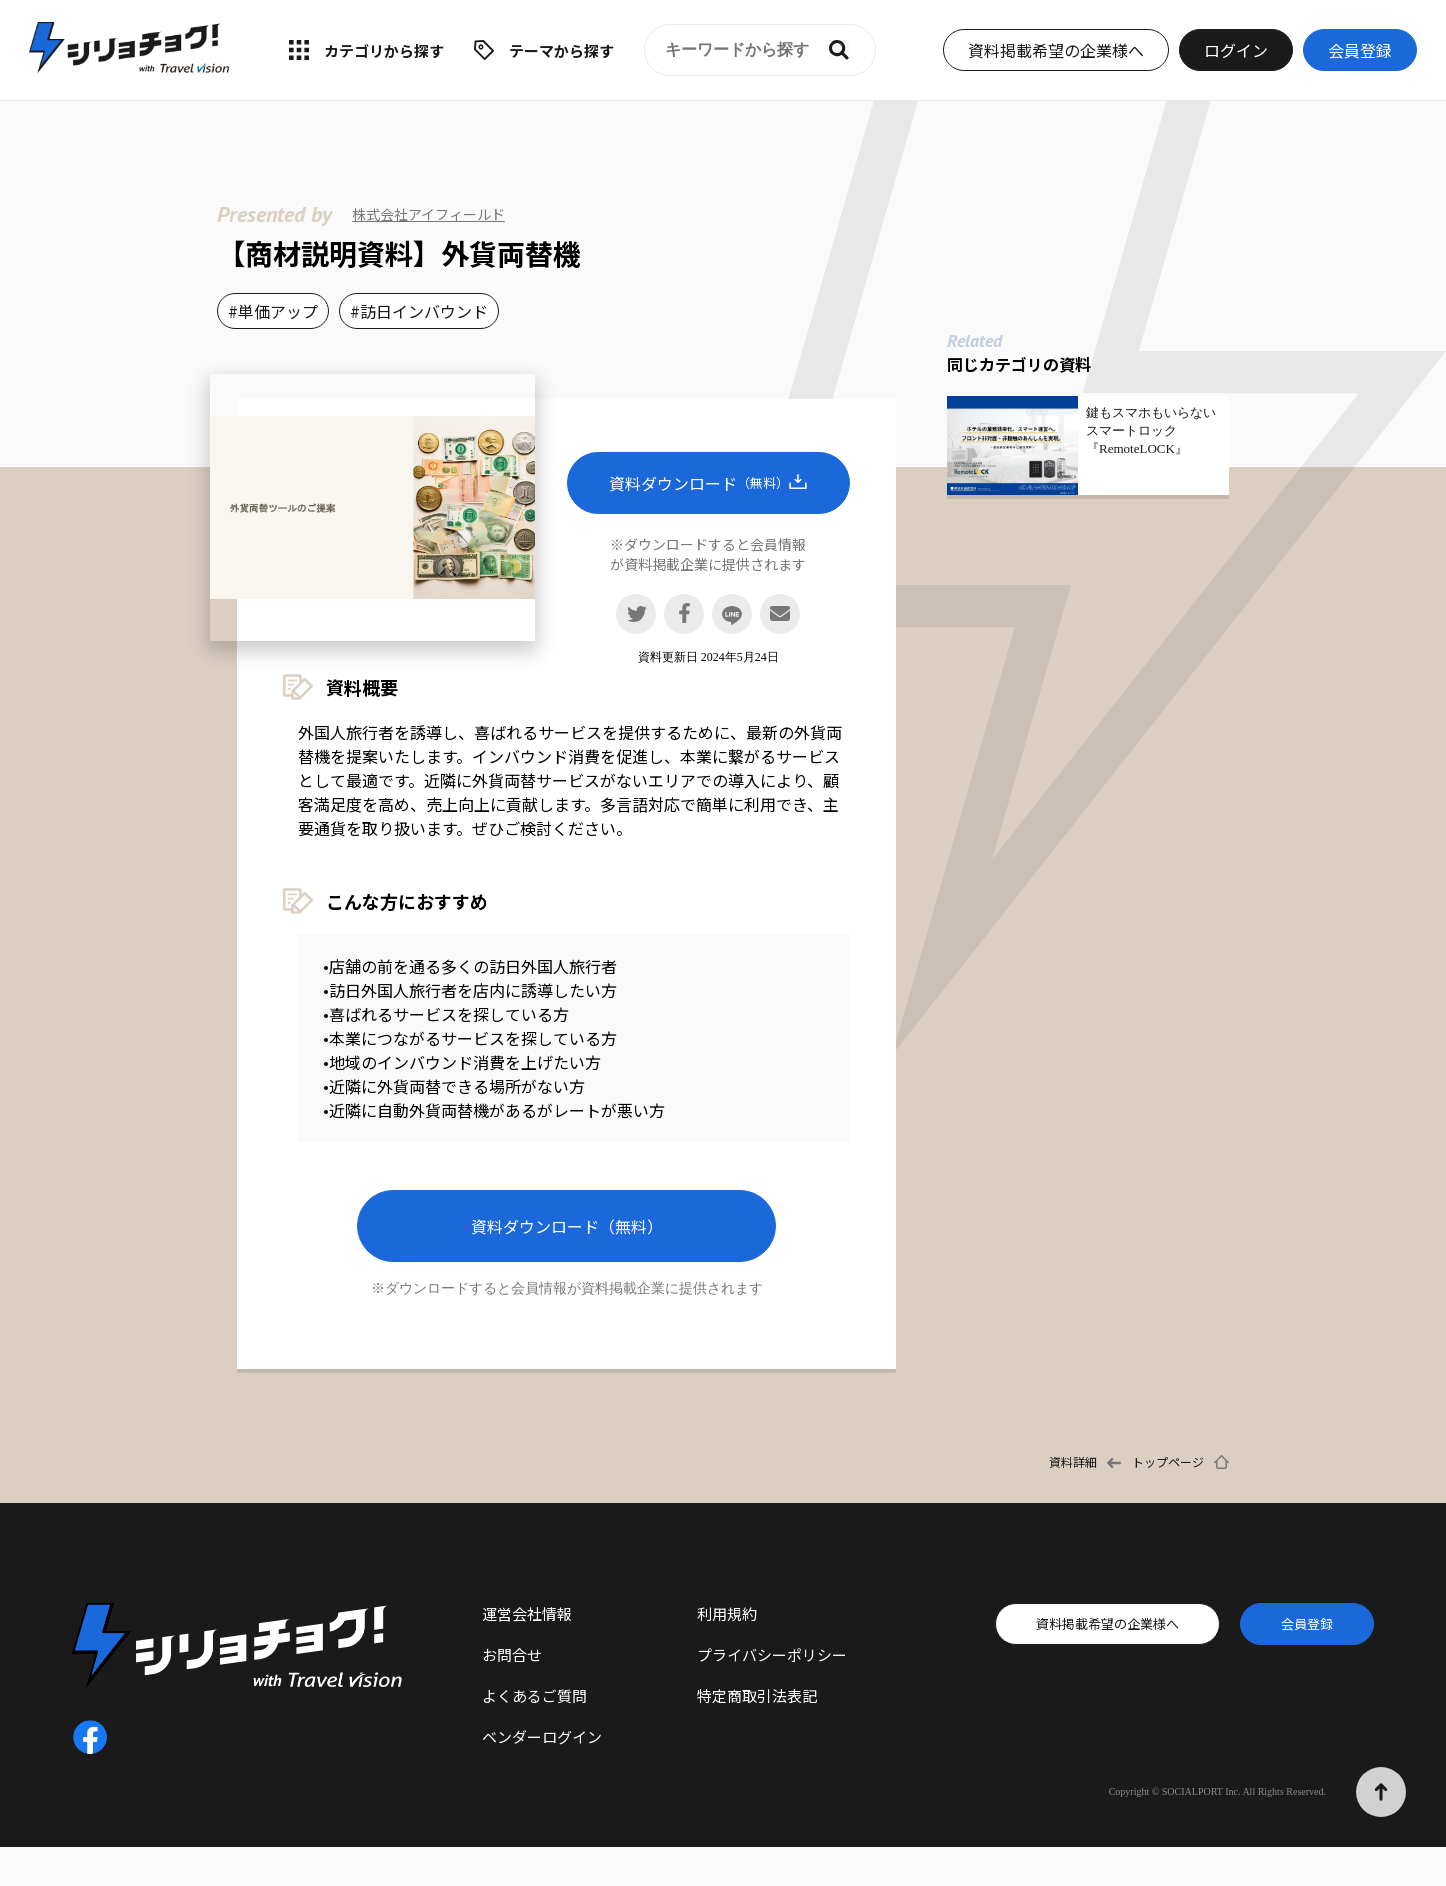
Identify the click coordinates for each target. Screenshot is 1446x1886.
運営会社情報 (527, 1613)
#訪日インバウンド (419, 311)
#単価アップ (273, 311)
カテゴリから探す (384, 50)
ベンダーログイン (542, 1736)
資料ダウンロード (708, 483)
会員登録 (1360, 50)
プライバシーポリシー (772, 1654)
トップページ (1168, 1461)
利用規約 (727, 1613)
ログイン (1236, 50)
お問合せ (512, 1654)
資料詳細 (1073, 1461)
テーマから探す (561, 50)
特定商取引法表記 (757, 1695)
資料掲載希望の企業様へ (1056, 50)
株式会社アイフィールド (428, 214)
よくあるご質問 (534, 1695)
